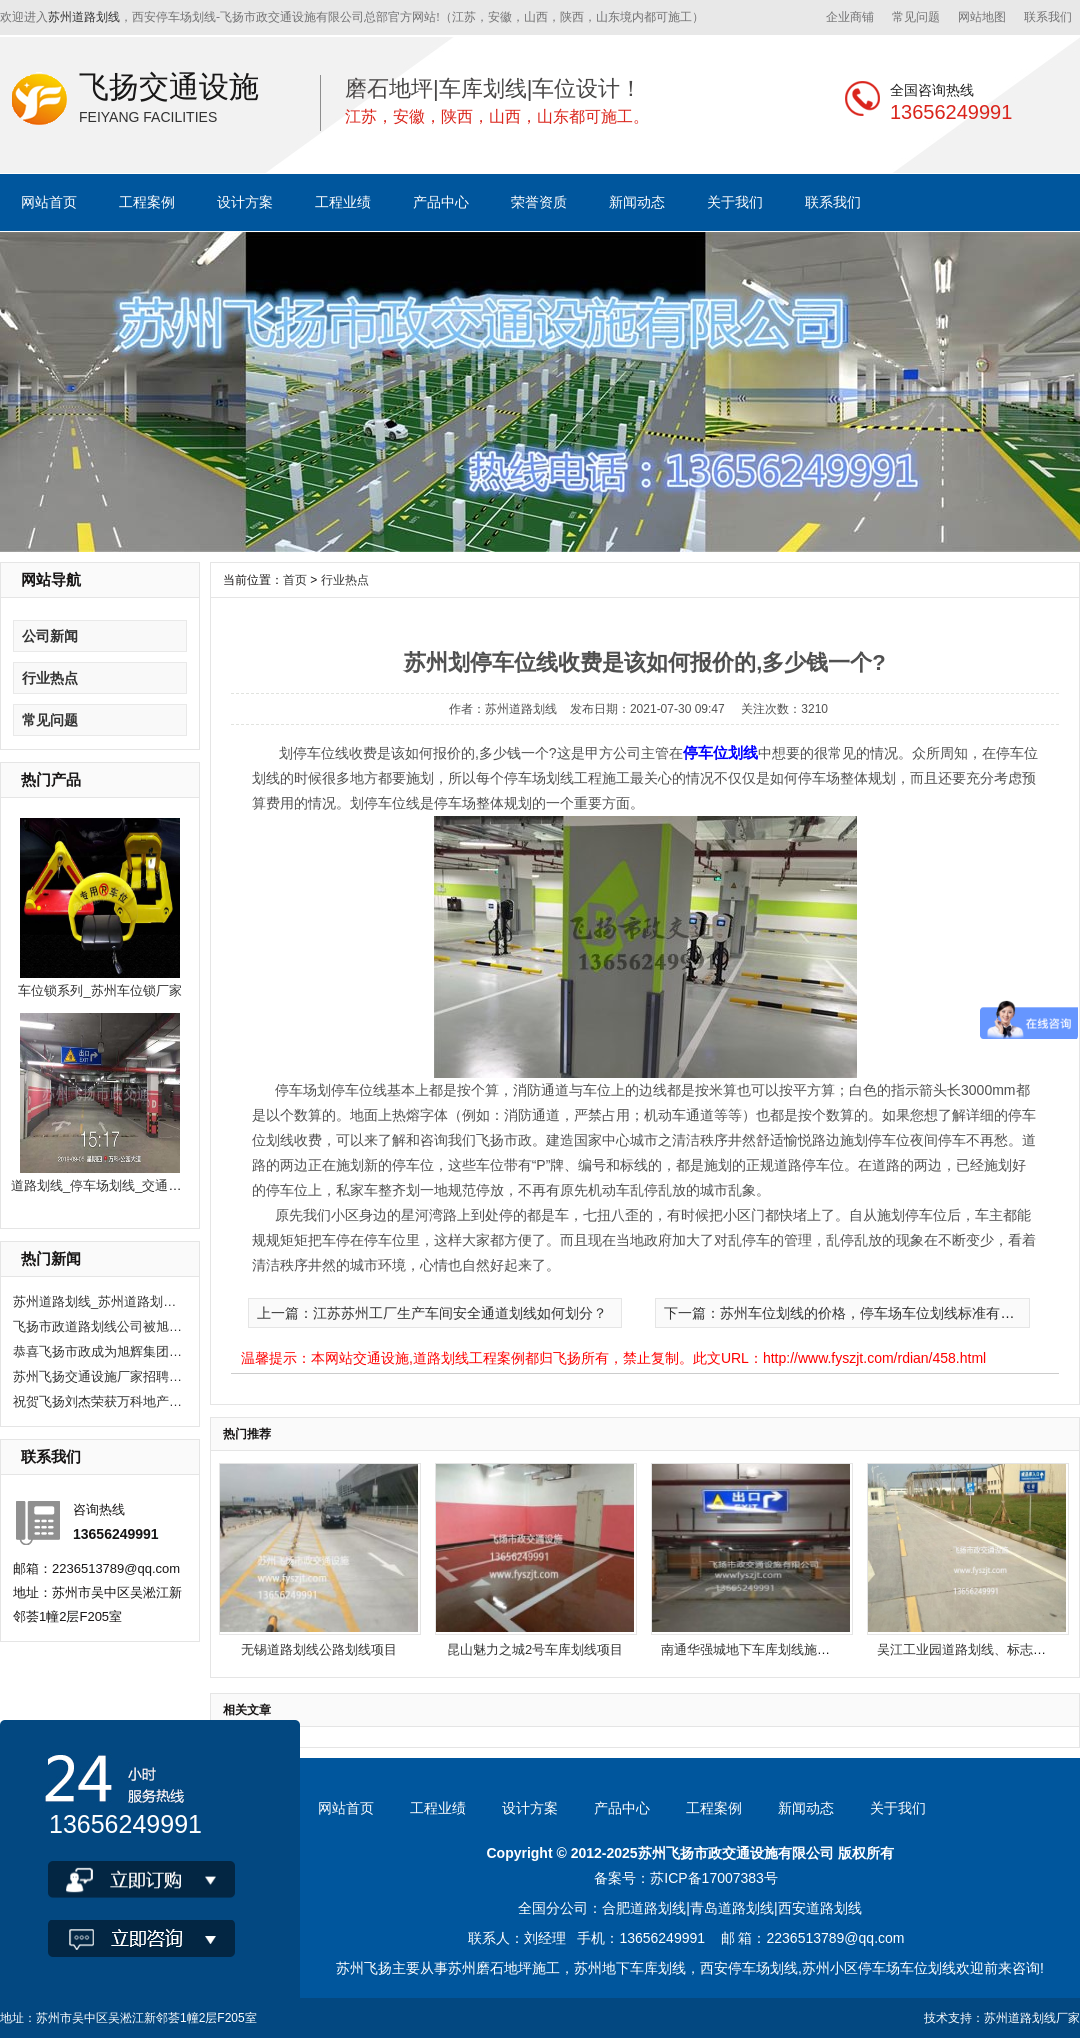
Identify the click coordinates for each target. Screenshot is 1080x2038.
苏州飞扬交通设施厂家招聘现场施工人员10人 (98, 1376)
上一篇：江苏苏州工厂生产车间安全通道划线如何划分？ (432, 1313)
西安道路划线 (820, 1908)
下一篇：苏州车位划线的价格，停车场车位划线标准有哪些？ (853, 1313)
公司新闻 (50, 636)
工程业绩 (343, 202)
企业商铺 (850, 17)
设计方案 (245, 202)
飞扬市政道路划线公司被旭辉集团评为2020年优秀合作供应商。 (98, 1326)
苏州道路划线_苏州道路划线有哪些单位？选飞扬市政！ (98, 1301)
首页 (295, 580)
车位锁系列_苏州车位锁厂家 (99, 990)
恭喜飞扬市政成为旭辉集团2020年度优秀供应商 (98, 1351)
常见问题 (916, 17)
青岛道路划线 (732, 1908)
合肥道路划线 (644, 1908)
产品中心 (441, 202)
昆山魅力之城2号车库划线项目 (535, 1649)
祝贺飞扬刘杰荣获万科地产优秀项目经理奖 (98, 1401)
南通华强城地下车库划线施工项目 (758, 1649)
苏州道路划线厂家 (1032, 2018)
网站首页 (49, 202)
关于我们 (735, 202)
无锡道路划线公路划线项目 (319, 1649)
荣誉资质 (539, 202)
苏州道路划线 (84, 17)
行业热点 (50, 678)
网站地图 (982, 17)
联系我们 (1048, 17)
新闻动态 (637, 202)
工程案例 (147, 202)
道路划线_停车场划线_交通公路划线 (115, 1185)
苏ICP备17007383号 (714, 1878)
